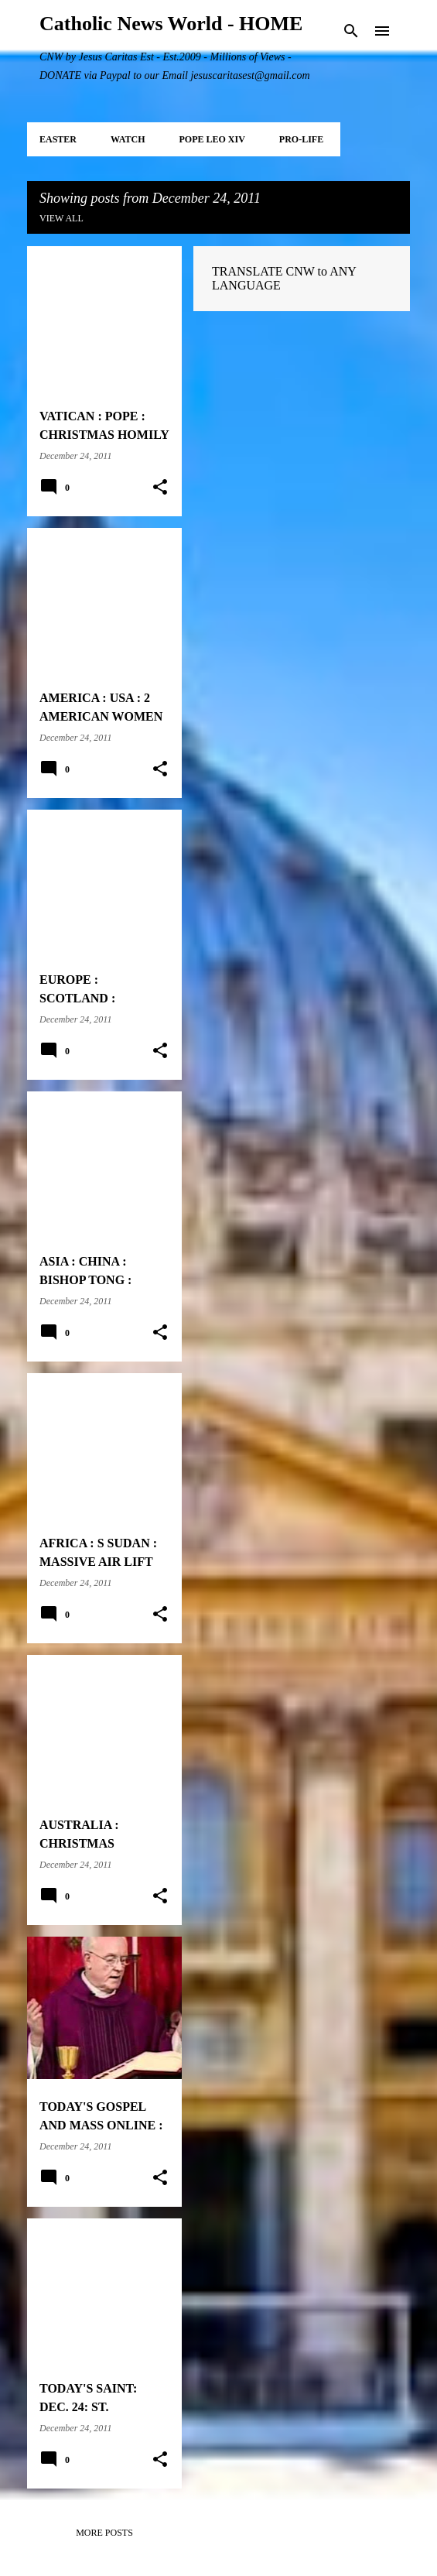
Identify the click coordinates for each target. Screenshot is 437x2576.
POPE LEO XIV (211, 139)
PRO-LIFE (301, 139)
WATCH (128, 139)
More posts (104, 2532)
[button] (160, 488)
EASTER (58, 139)
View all (61, 218)
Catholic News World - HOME (170, 23)
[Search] (351, 31)
